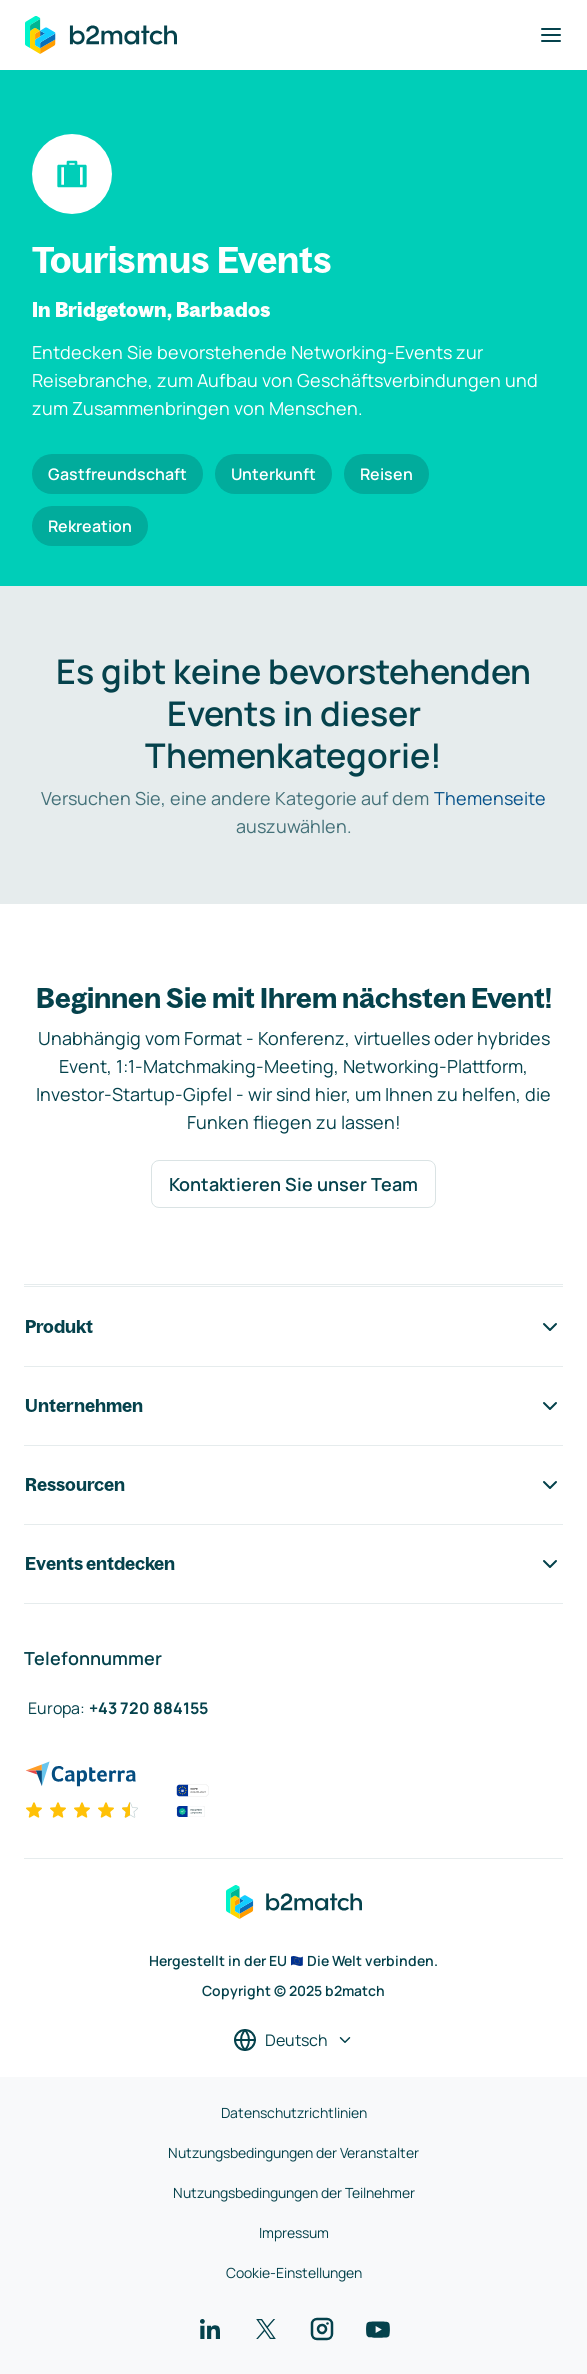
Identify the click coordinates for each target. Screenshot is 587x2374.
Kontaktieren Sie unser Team (293, 1184)
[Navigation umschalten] (551, 35)
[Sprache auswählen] (293, 2040)
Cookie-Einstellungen (294, 2272)
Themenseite (490, 798)
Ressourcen (293, 1485)
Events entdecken (293, 1564)
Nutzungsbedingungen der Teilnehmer (294, 2192)
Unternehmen (293, 1406)
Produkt (293, 1327)
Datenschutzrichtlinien (294, 2112)
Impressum (294, 2232)
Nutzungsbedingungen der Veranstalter (293, 2152)
